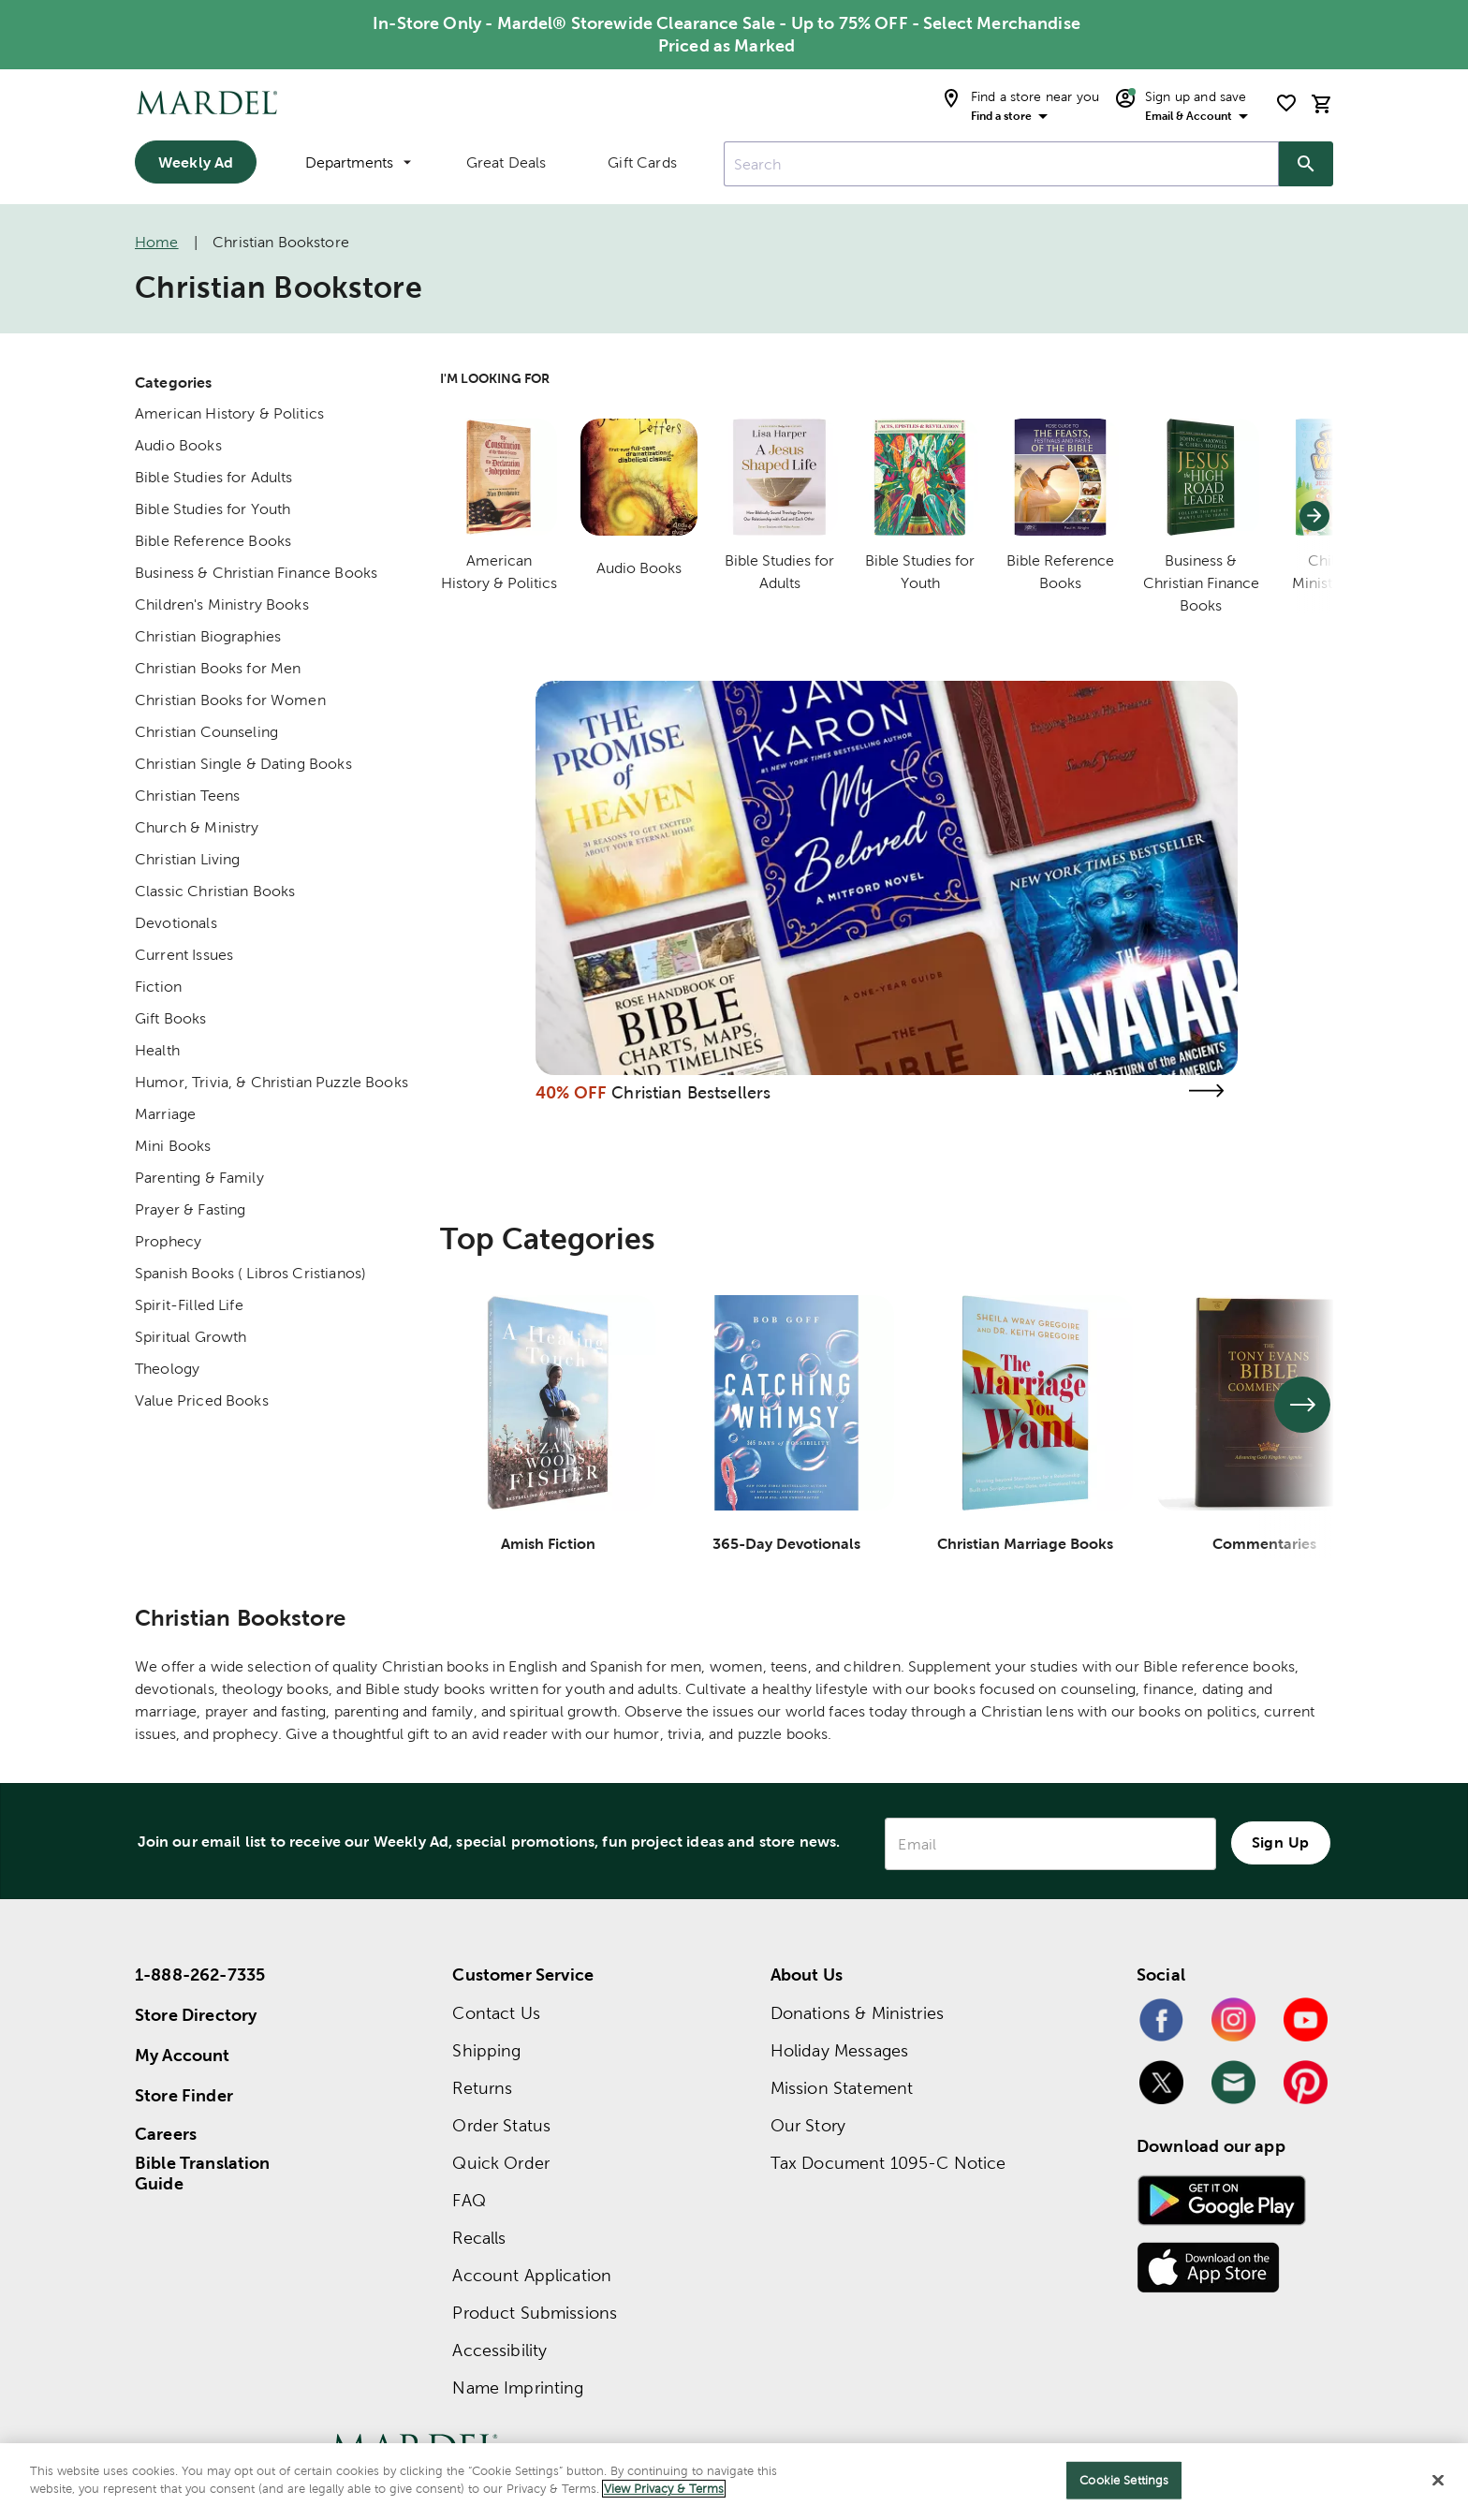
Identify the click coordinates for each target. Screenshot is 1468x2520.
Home (157, 242)
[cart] (1322, 103)
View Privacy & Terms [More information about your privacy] (664, 2489)
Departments (358, 162)
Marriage (165, 1114)
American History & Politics (229, 413)
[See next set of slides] (1302, 1405)
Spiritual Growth (190, 1337)
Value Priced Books (202, 1400)
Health (157, 1050)
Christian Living (187, 859)
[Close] (1438, 2479)
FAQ (468, 2200)
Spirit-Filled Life (189, 1305)
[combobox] (1001, 163)
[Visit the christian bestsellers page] (1206, 1090)
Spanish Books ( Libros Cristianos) (250, 1273)
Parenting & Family (199, 1178)
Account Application (531, 2275)
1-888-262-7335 (200, 1974)
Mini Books (173, 1146)
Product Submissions (534, 2312)
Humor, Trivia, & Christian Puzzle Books (271, 1082)
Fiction (158, 987)
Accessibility (499, 2350)
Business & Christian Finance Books (256, 573)
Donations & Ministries (857, 2013)
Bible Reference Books (213, 541)
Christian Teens (187, 795)
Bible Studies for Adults (214, 477)
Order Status (501, 2125)
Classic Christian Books (215, 891)
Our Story (808, 2125)
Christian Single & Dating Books (243, 764)
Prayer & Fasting (190, 1209)
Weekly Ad (195, 162)
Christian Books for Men (218, 668)
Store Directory (196, 2015)
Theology (167, 1369)
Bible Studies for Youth (212, 509)
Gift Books (171, 1018)
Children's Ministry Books (222, 604)
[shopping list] (1286, 103)
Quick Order (501, 2163)
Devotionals (176, 923)
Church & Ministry (197, 827)
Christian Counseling (206, 732)
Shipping (486, 2050)
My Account (182, 2055)
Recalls (479, 2237)
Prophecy (168, 1241)
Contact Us (496, 2013)
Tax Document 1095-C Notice (888, 2163)
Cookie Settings (1123, 2480)
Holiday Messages (839, 2050)
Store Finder (184, 2095)
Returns (482, 2088)
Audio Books (178, 445)
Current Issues (184, 955)
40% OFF (571, 1092)
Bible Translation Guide (203, 2173)
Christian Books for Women (230, 700)
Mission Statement (842, 2088)
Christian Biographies (208, 636)
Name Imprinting (517, 2387)
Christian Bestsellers (691, 1092)
